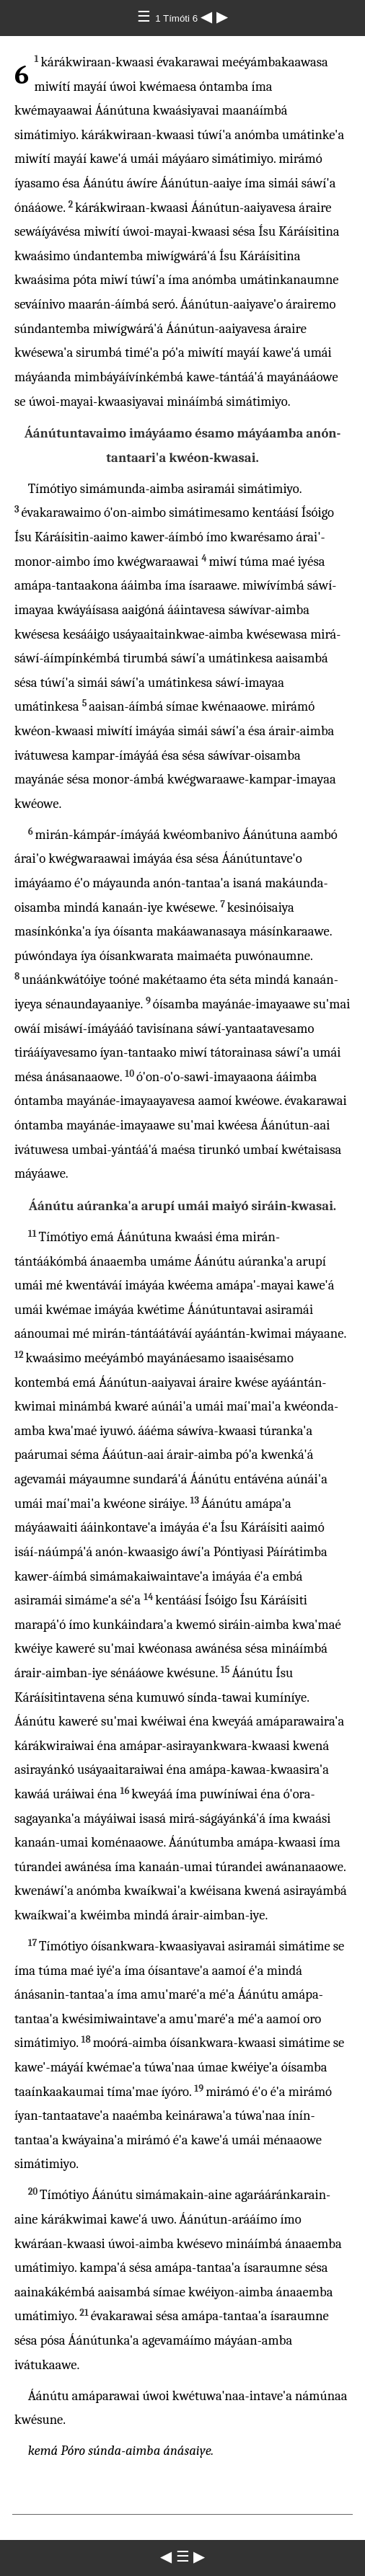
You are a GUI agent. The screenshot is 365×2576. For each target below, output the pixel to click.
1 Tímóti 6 (178, 18)
